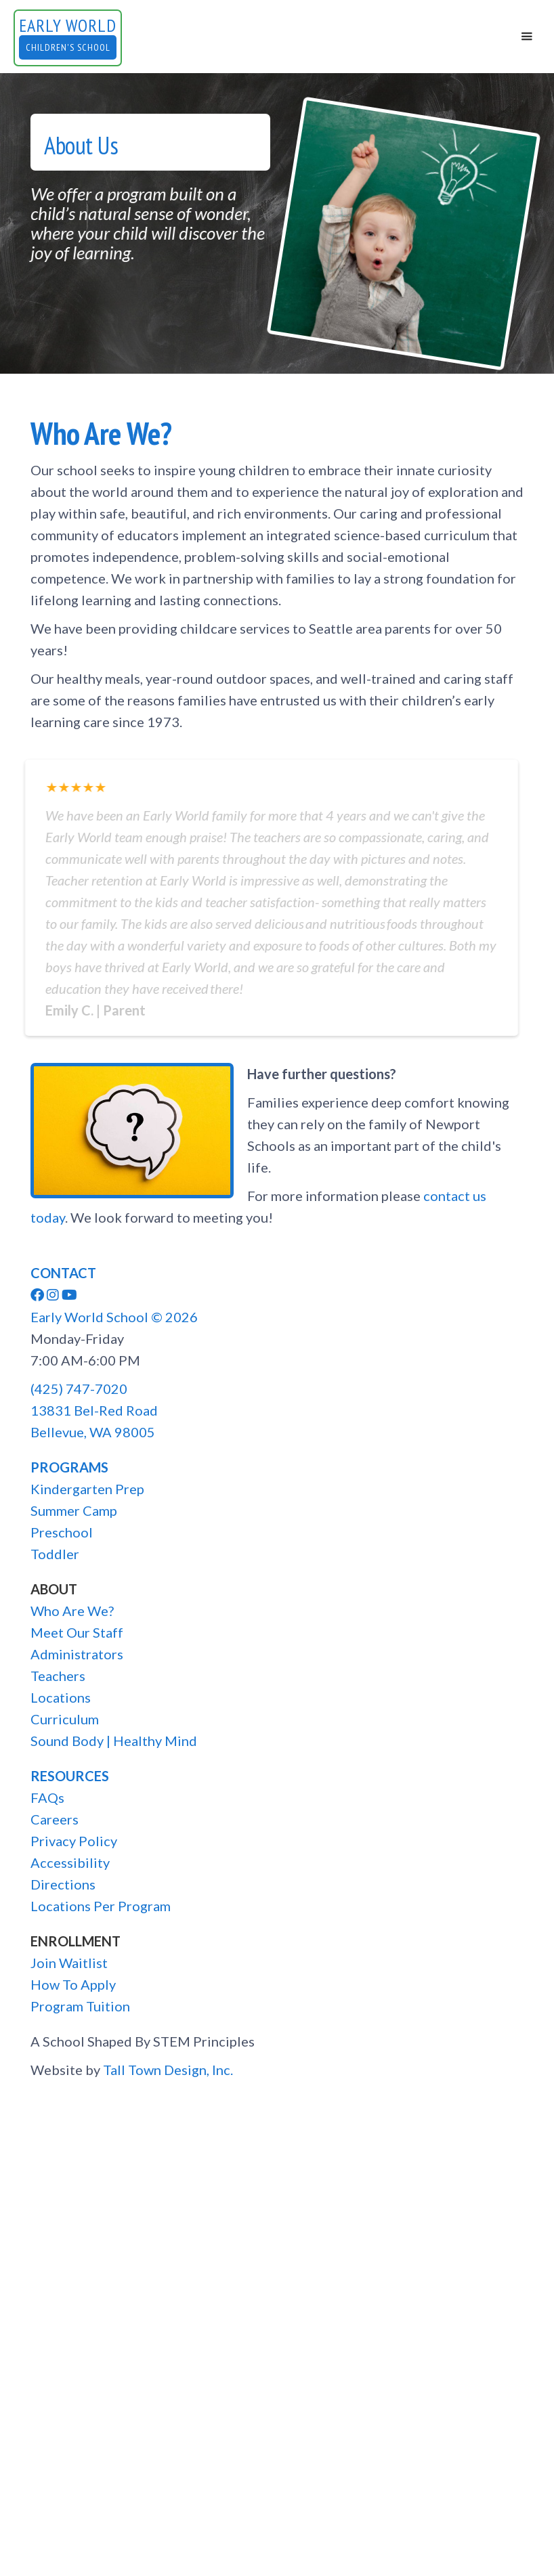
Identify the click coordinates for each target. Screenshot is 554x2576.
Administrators (76, 1654)
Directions (62, 1884)
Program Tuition (80, 2006)
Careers (54, 1819)
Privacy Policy (73, 1841)
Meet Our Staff (76, 1632)
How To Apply (73, 1984)
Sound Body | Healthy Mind (113, 1740)
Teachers (57, 1675)
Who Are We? (72, 1610)
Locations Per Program (100, 1906)
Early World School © (114, 1317)
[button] (526, 37)
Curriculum (64, 1719)
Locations (60, 1697)
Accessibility (70, 1862)
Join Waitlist (69, 1963)
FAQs (47, 1797)
